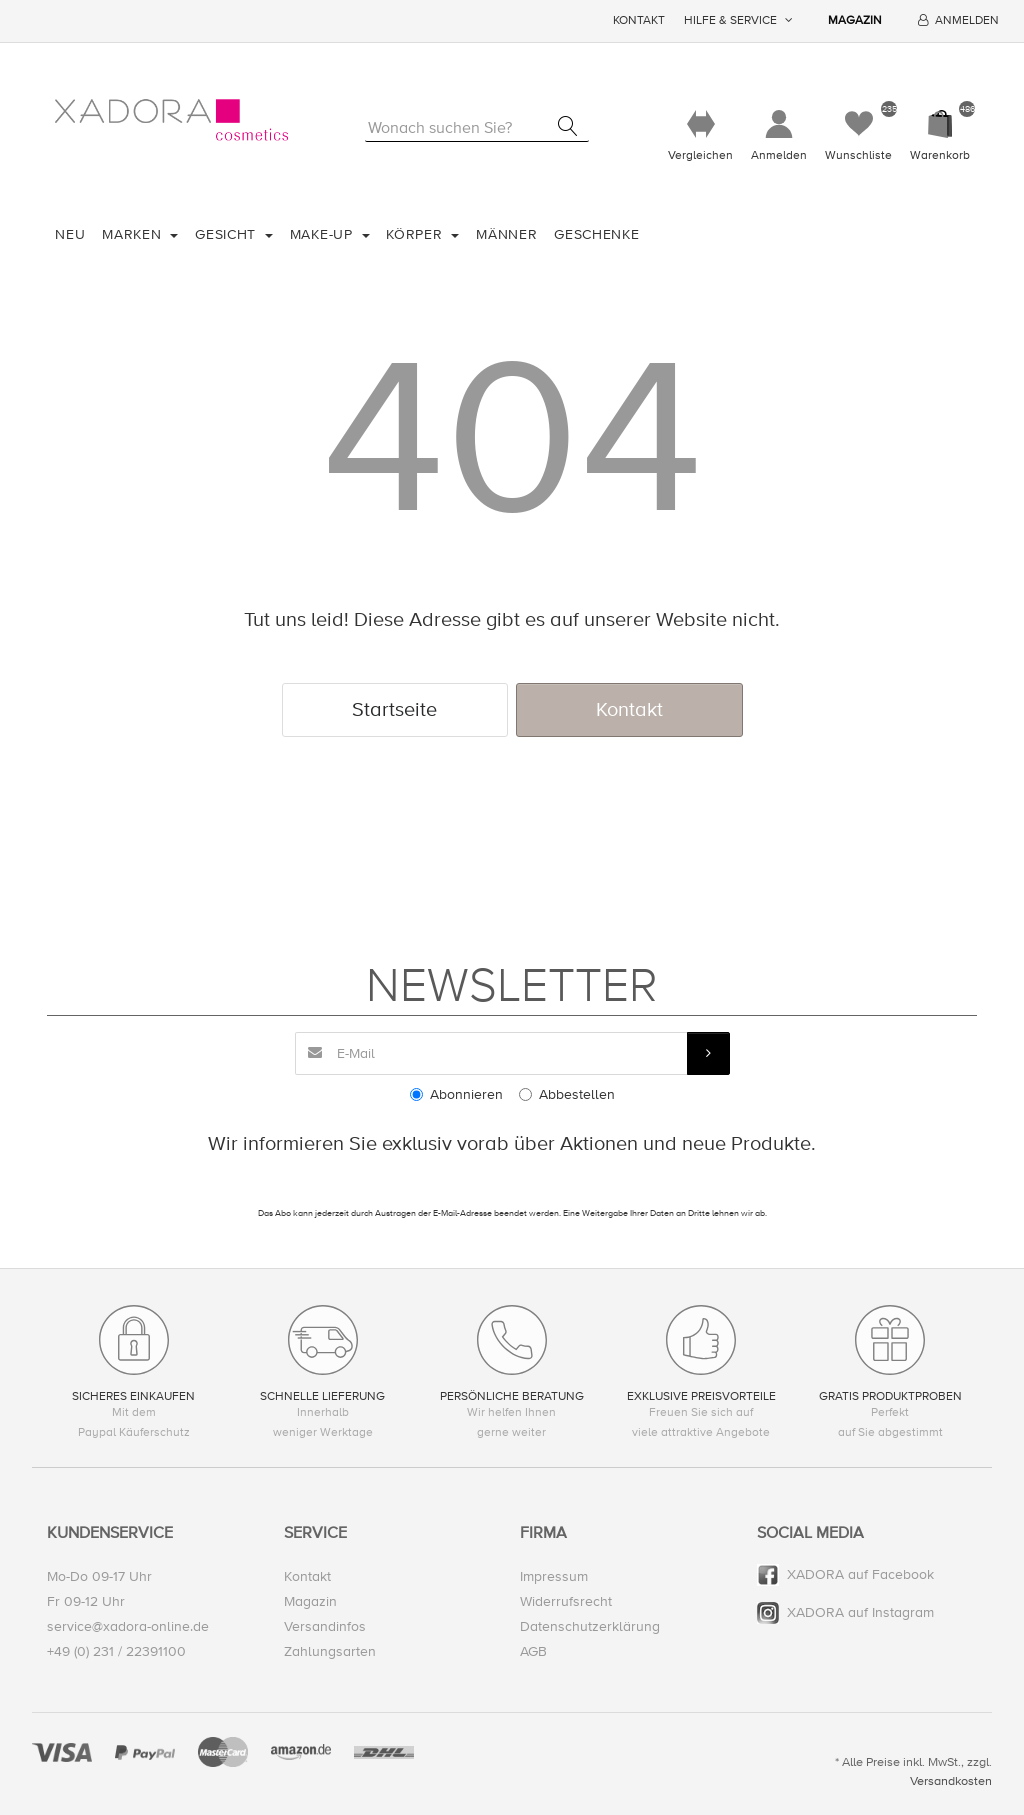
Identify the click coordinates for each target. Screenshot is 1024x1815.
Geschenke (596, 234)
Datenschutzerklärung (590, 1626)
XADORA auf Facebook (860, 1574)
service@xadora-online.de (128, 1626)
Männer (506, 234)
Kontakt (639, 20)
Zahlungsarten (330, 1651)
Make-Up (324, 234)
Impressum (554, 1576)
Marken (134, 234)
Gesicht (228, 234)
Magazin (855, 20)
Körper (416, 234)
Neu (70, 234)
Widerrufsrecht (566, 1601)
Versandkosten (951, 1781)
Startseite (394, 709)
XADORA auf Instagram (860, 1612)
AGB (533, 1651)
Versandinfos (325, 1626)
